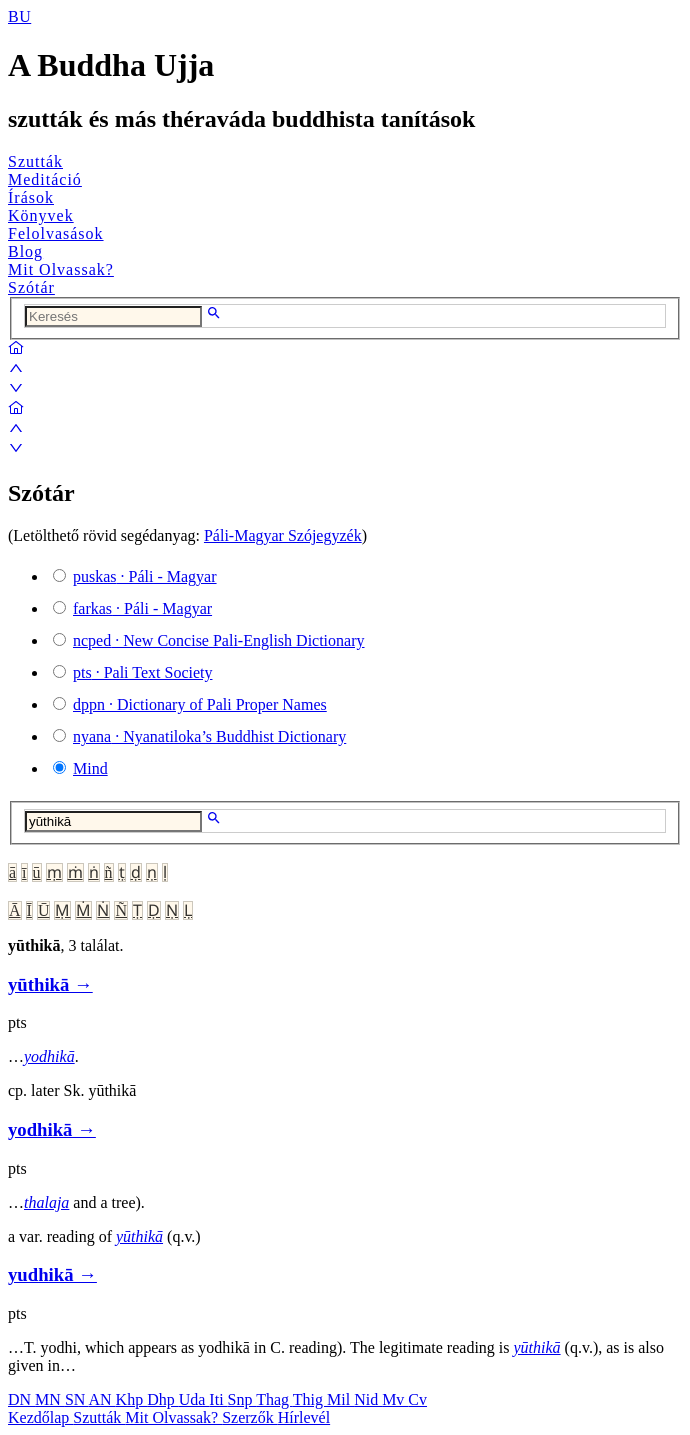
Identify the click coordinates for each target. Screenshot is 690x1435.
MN (50, 1399)
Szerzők (250, 1417)
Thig (310, 1399)
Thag (274, 1399)
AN (101, 1399)
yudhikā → (52, 1274)
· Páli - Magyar (145, 576)
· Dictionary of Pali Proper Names (200, 704)
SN (77, 1399)
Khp (132, 1399)
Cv (417, 1399)
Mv (395, 1399)
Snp (242, 1399)
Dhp (163, 1399)
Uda (194, 1399)
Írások (31, 197)
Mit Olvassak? (61, 269)
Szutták (35, 161)
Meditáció (45, 179)
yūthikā (139, 1236)
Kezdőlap (40, 1417)
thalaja (46, 1202)
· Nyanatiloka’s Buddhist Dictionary (209, 736)
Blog (25, 251)
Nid (368, 1399)
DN (21, 1399)
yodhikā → (52, 1129)
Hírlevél (304, 1417)
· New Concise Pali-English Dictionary (219, 640)
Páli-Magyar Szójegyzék (283, 535)
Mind (90, 768)
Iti (218, 1399)
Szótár (31, 287)
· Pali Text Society (142, 672)
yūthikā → (50, 984)
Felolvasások (56, 233)
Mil (340, 1399)
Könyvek (41, 215)
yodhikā (49, 1056)
